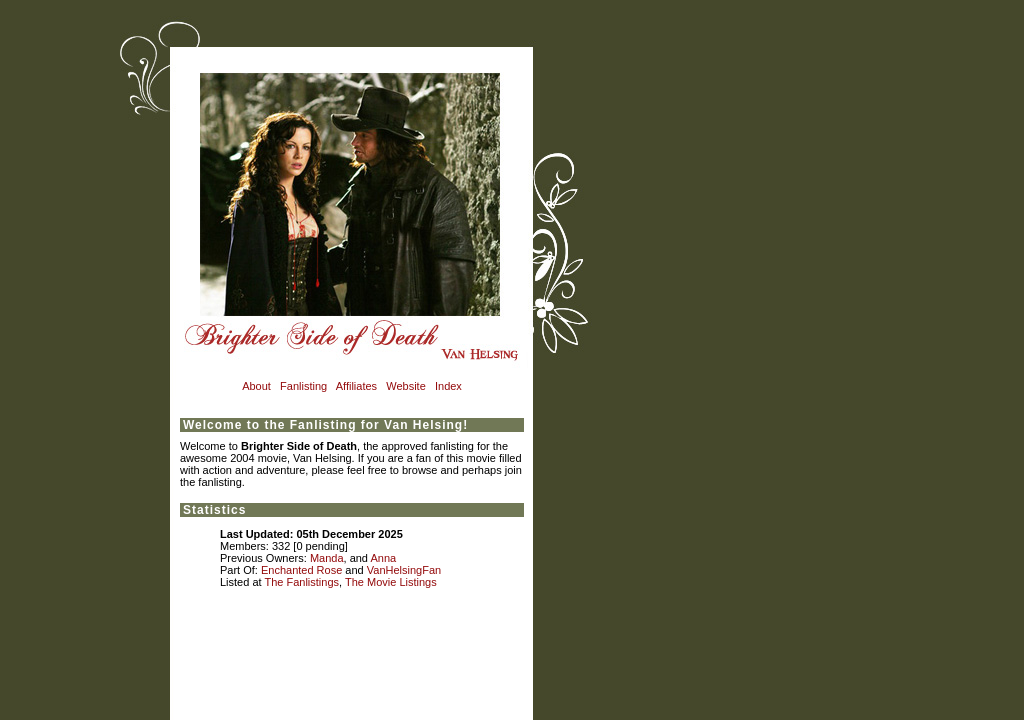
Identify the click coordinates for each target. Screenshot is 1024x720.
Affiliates (356, 386)
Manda (327, 558)
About (256, 386)
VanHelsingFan (404, 570)
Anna (383, 558)
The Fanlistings (301, 582)
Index (448, 386)
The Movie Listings (391, 582)
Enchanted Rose (301, 570)
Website (406, 386)
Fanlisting (303, 386)
